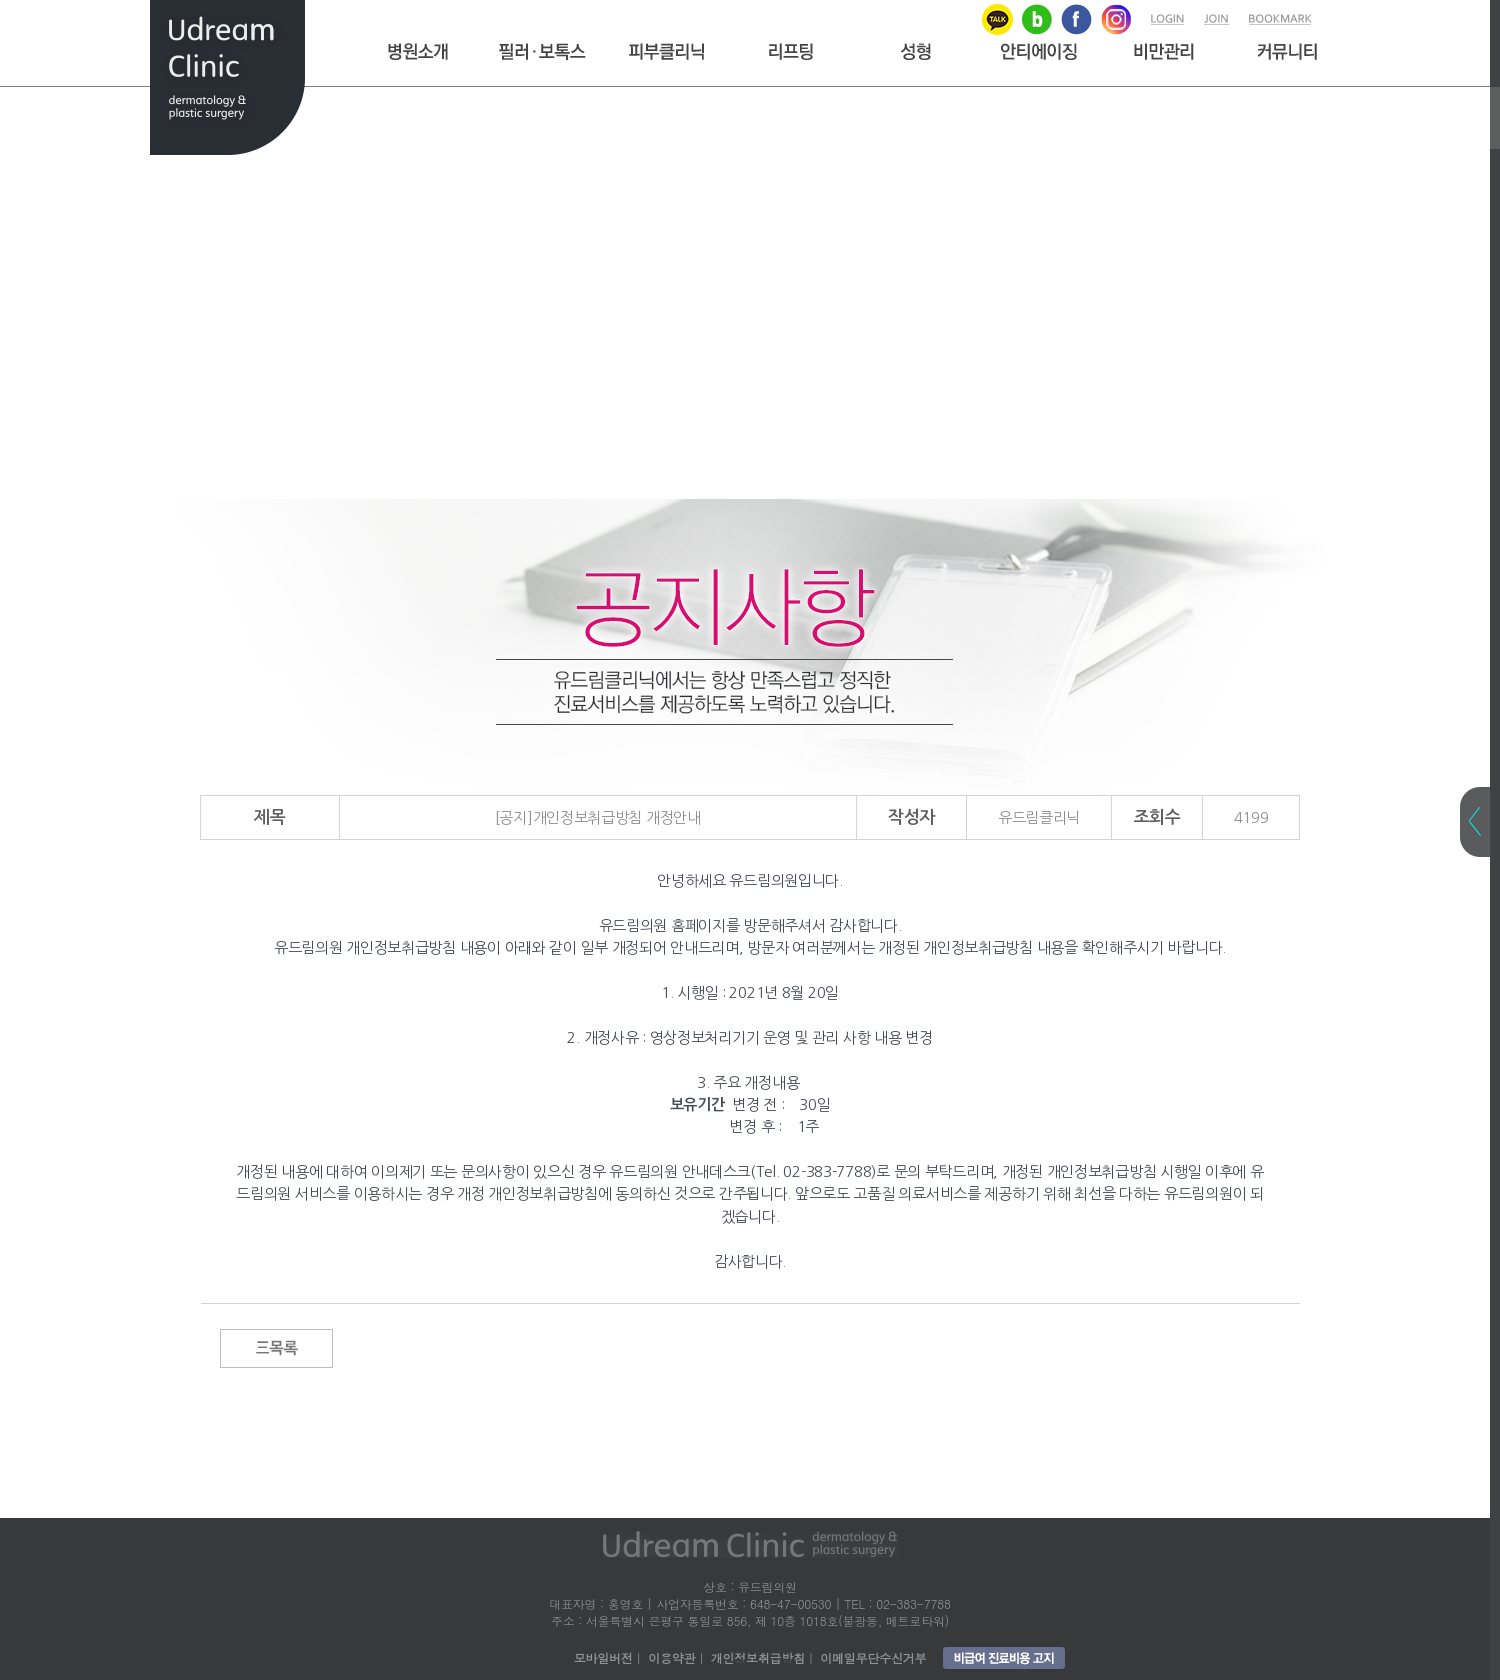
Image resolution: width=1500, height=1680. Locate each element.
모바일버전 (603, 1657)
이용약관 (671, 1657)
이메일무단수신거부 (873, 1657)
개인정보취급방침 (758, 1657)
